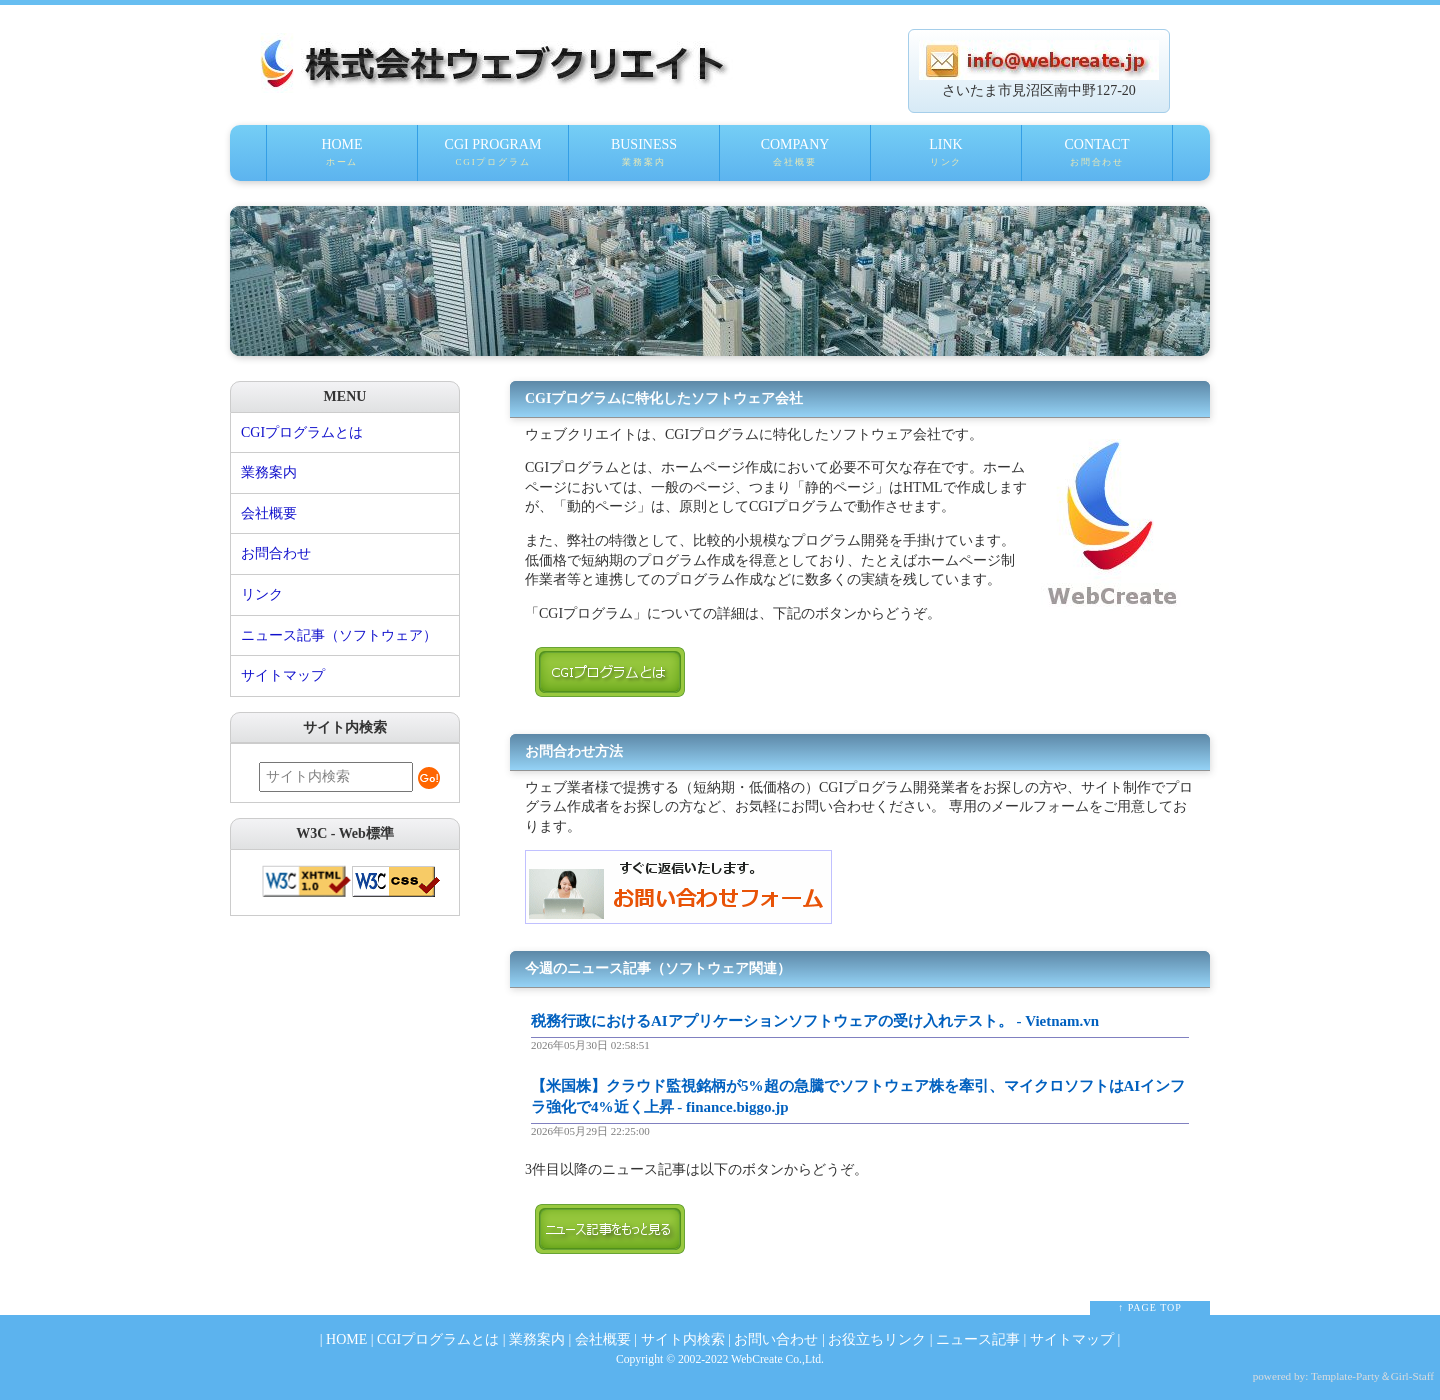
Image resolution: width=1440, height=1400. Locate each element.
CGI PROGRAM (493, 159)
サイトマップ (283, 675)
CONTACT (1097, 159)
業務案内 (269, 472)
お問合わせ (276, 553)
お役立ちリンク (877, 1339)
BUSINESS (644, 159)
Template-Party (1345, 1376)
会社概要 (269, 513)
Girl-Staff (1412, 1376)
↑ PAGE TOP (1150, 1307)
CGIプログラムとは (302, 432)
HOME (342, 159)
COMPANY (795, 159)
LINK (946, 159)
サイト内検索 (683, 1339)
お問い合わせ (776, 1339)
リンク (262, 594)
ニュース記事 (978, 1339)
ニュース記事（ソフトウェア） (339, 635)
